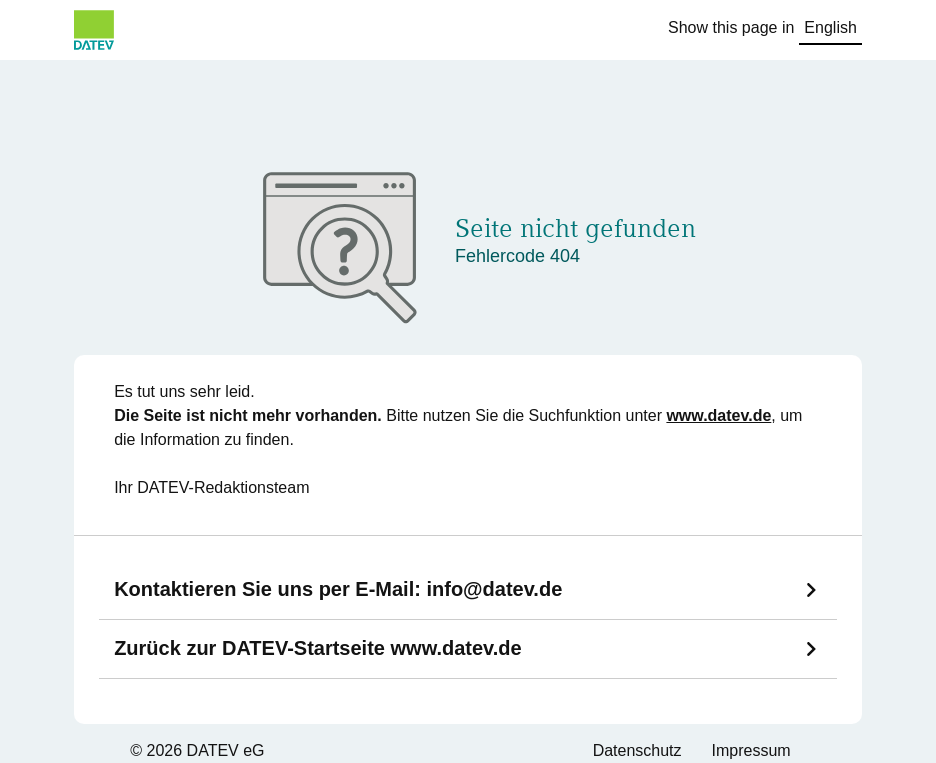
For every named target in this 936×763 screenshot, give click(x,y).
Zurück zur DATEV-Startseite (318, 648)
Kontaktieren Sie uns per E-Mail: (338, 589)
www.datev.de (718, 415)
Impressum (751, 750)
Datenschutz (637, 750)
